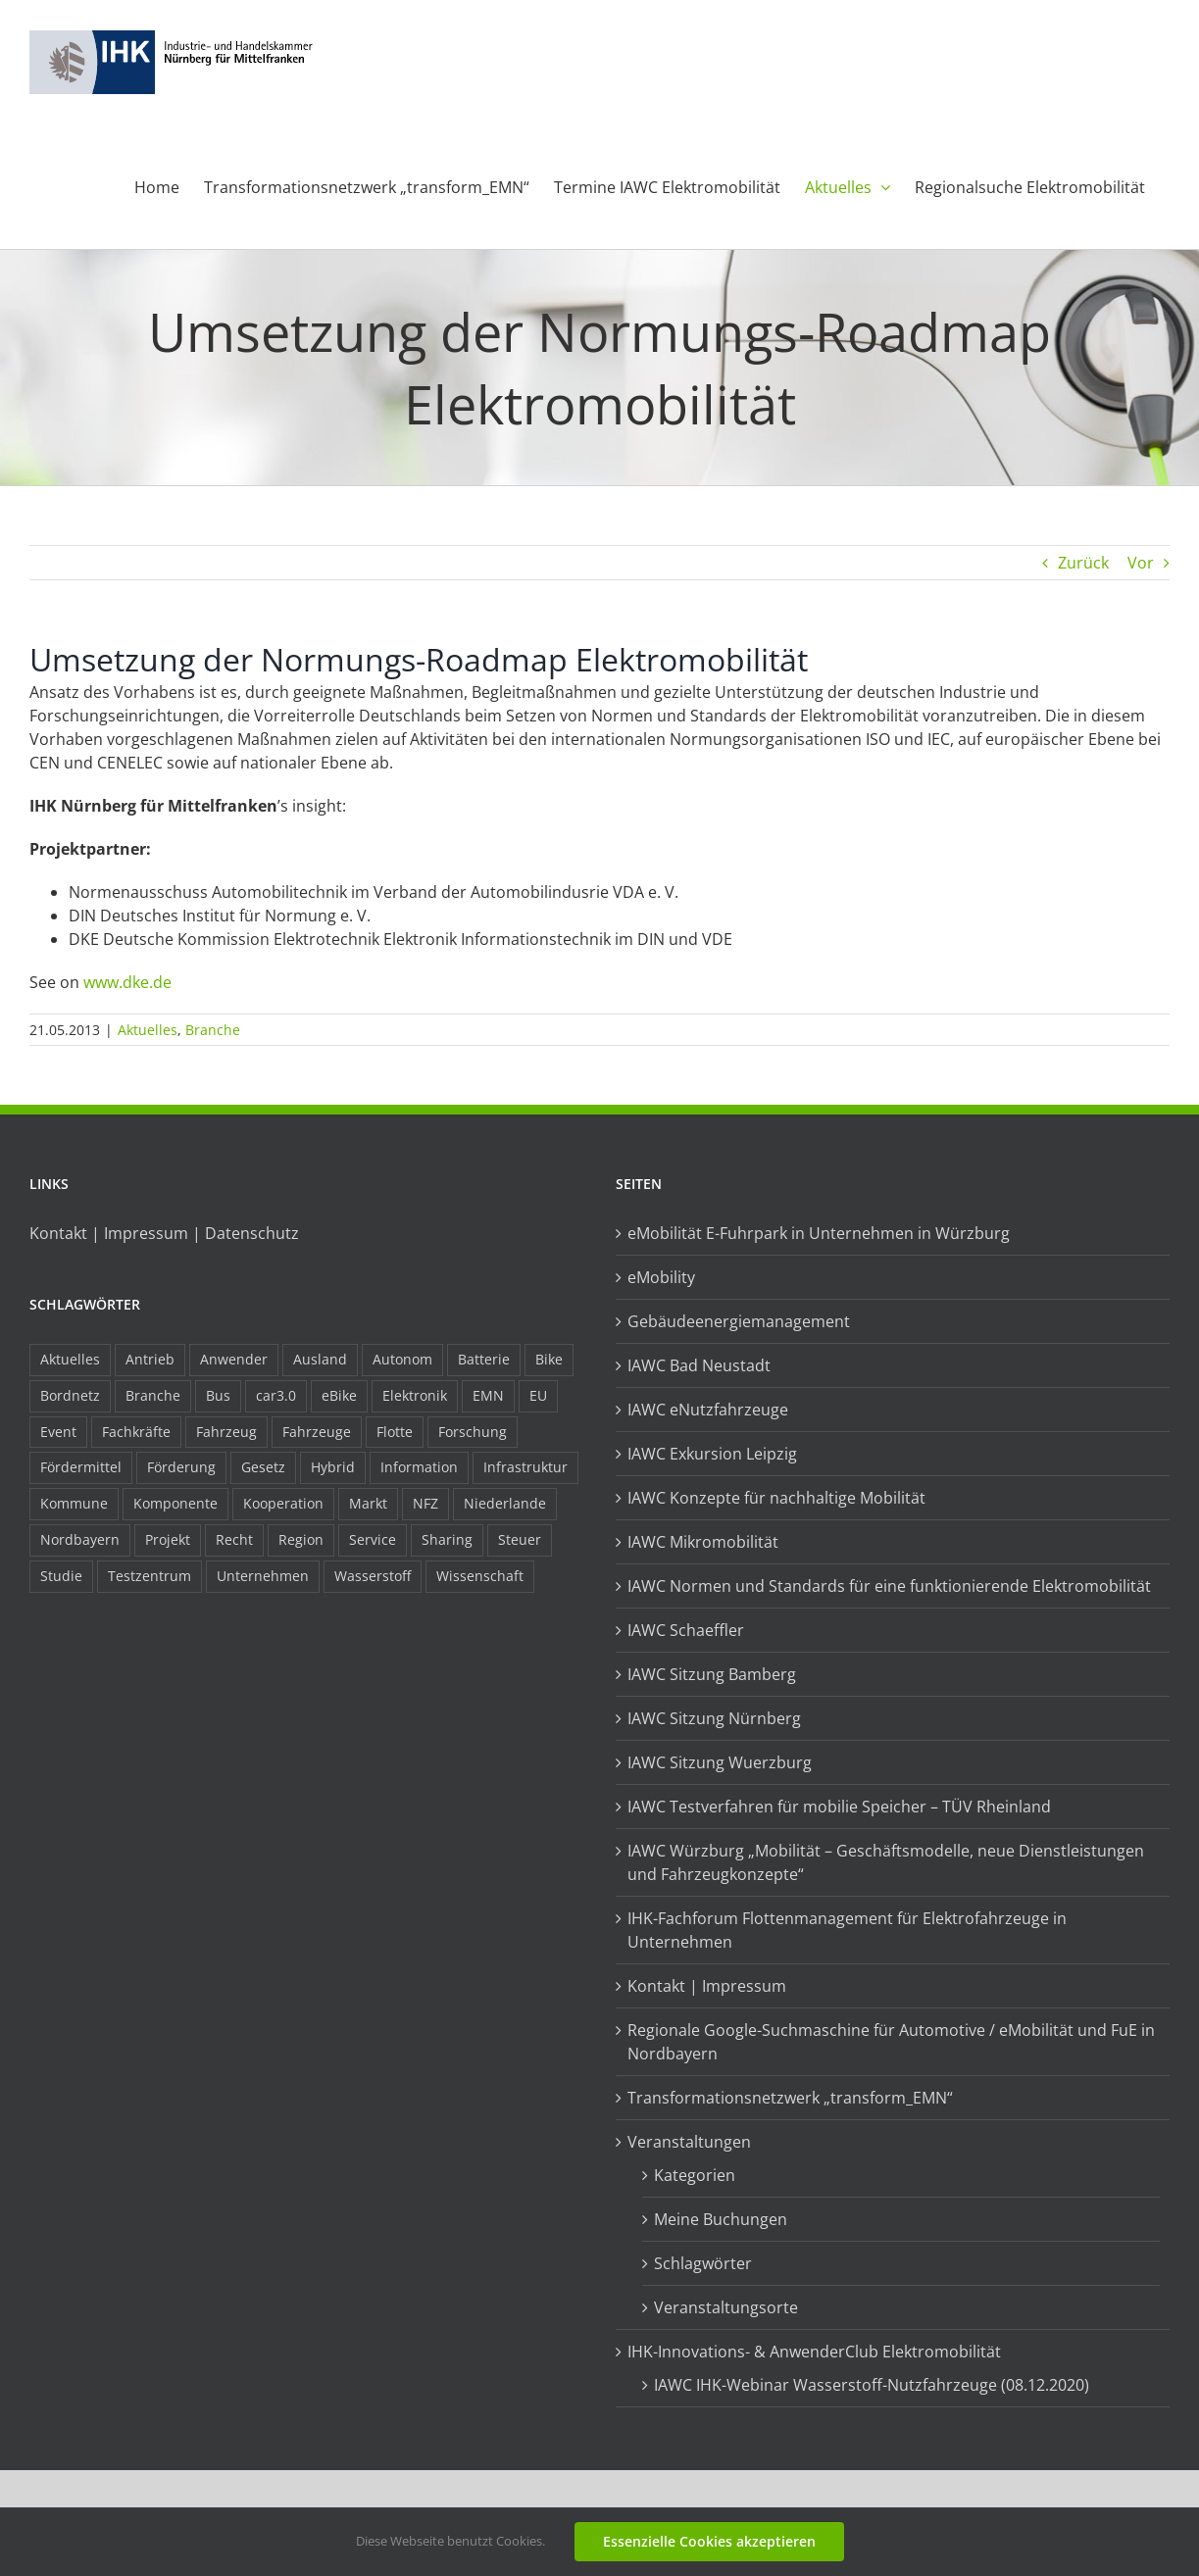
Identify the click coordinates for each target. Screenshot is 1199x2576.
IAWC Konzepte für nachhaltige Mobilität (776, 1498)
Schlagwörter (703, 2263)
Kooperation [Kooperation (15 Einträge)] (283, 1503)
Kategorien (694, 2175)
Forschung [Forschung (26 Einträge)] (472, 1431)
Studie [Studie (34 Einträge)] (61, 1575)
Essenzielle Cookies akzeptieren (709, 2541)
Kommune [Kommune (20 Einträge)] (74, 1503)
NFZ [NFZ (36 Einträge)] (425, 1503)
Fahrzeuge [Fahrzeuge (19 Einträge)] (316, 1431)
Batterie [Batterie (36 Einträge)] (484, 1359)
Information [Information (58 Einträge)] (419, 1467)
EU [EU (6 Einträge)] (538, 1395)
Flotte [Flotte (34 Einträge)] (394, 1431)
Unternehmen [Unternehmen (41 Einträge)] (263, 1575)
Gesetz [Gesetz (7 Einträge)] (263, 1467)
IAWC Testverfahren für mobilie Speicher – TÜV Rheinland (839, 1806)
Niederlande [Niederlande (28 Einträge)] (505, 1503)
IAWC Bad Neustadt (699, 1365)
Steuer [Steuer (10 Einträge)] (519, 1539)
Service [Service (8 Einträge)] (372, 1539)
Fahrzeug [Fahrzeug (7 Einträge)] (226, 1431)
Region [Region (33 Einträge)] (301, 1539)
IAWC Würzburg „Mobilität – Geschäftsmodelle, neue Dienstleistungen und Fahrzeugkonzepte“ (885, 1862)
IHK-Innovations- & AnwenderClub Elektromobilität (814, 2351)
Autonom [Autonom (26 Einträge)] (402, 1359)
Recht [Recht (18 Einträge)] (234, 1539)
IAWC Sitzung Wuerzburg (719, 1762)
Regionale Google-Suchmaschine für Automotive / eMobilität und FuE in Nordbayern (891, 2041)
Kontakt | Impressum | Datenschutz (164, 1233)
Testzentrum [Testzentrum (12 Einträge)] (149, 1575)
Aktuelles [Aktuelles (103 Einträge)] (70, 1359)
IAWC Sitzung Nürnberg (714, 1718)
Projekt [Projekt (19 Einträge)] (167, 1539)
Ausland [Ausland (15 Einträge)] (320, 1359)
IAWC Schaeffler (685, 1630)
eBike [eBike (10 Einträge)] (339, 1395)
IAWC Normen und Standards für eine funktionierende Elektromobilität (889, 1586)
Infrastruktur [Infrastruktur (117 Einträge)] (525, 1467)
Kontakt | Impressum (706, 1986)
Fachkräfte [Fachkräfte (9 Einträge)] (136, 1431)
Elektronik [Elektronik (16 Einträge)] (414, 1395)
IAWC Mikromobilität (702, 1542)
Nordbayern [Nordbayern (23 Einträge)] (80, 1539)
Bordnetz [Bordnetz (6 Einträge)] (70, 1395)
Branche (212, 1029)
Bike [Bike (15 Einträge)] (549, 1359)
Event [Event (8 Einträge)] (58, 1431)
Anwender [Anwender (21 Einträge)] (234, 1359)
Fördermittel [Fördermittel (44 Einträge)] (81, 1467)
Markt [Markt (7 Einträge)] (368, 1503)
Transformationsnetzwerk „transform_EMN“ (790, 2097)
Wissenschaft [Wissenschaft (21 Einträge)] (480, 1575)
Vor (1140, 562)
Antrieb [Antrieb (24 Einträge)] (150, 1359)
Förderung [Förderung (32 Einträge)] (181, 1467)
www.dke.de (127, 982)
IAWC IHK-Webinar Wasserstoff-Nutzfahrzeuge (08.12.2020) (871, 2385)
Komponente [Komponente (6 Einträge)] (175, 1503)
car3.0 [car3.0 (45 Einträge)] (276, 1395)
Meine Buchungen (720, 2219)
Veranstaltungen (689, 2142)
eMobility (661, 1277)
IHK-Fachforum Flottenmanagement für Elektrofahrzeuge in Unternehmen (847, 1930)
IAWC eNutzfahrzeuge (707, 1409)
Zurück (1083, 562)
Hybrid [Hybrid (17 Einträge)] (333, 1467)
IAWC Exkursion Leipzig (712, 1453)
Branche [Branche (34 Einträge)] (152, 1395)
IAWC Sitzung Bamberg (711, 1674)
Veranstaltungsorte (726, 2307)
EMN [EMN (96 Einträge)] (488, 1395)
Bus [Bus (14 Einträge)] (218, 1395)
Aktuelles (147, 1029)
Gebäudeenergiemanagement (738, 1321)
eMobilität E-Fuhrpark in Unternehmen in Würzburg (818, 1233)
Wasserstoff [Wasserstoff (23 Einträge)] (372, 1575)
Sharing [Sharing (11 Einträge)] (447, 1539)
